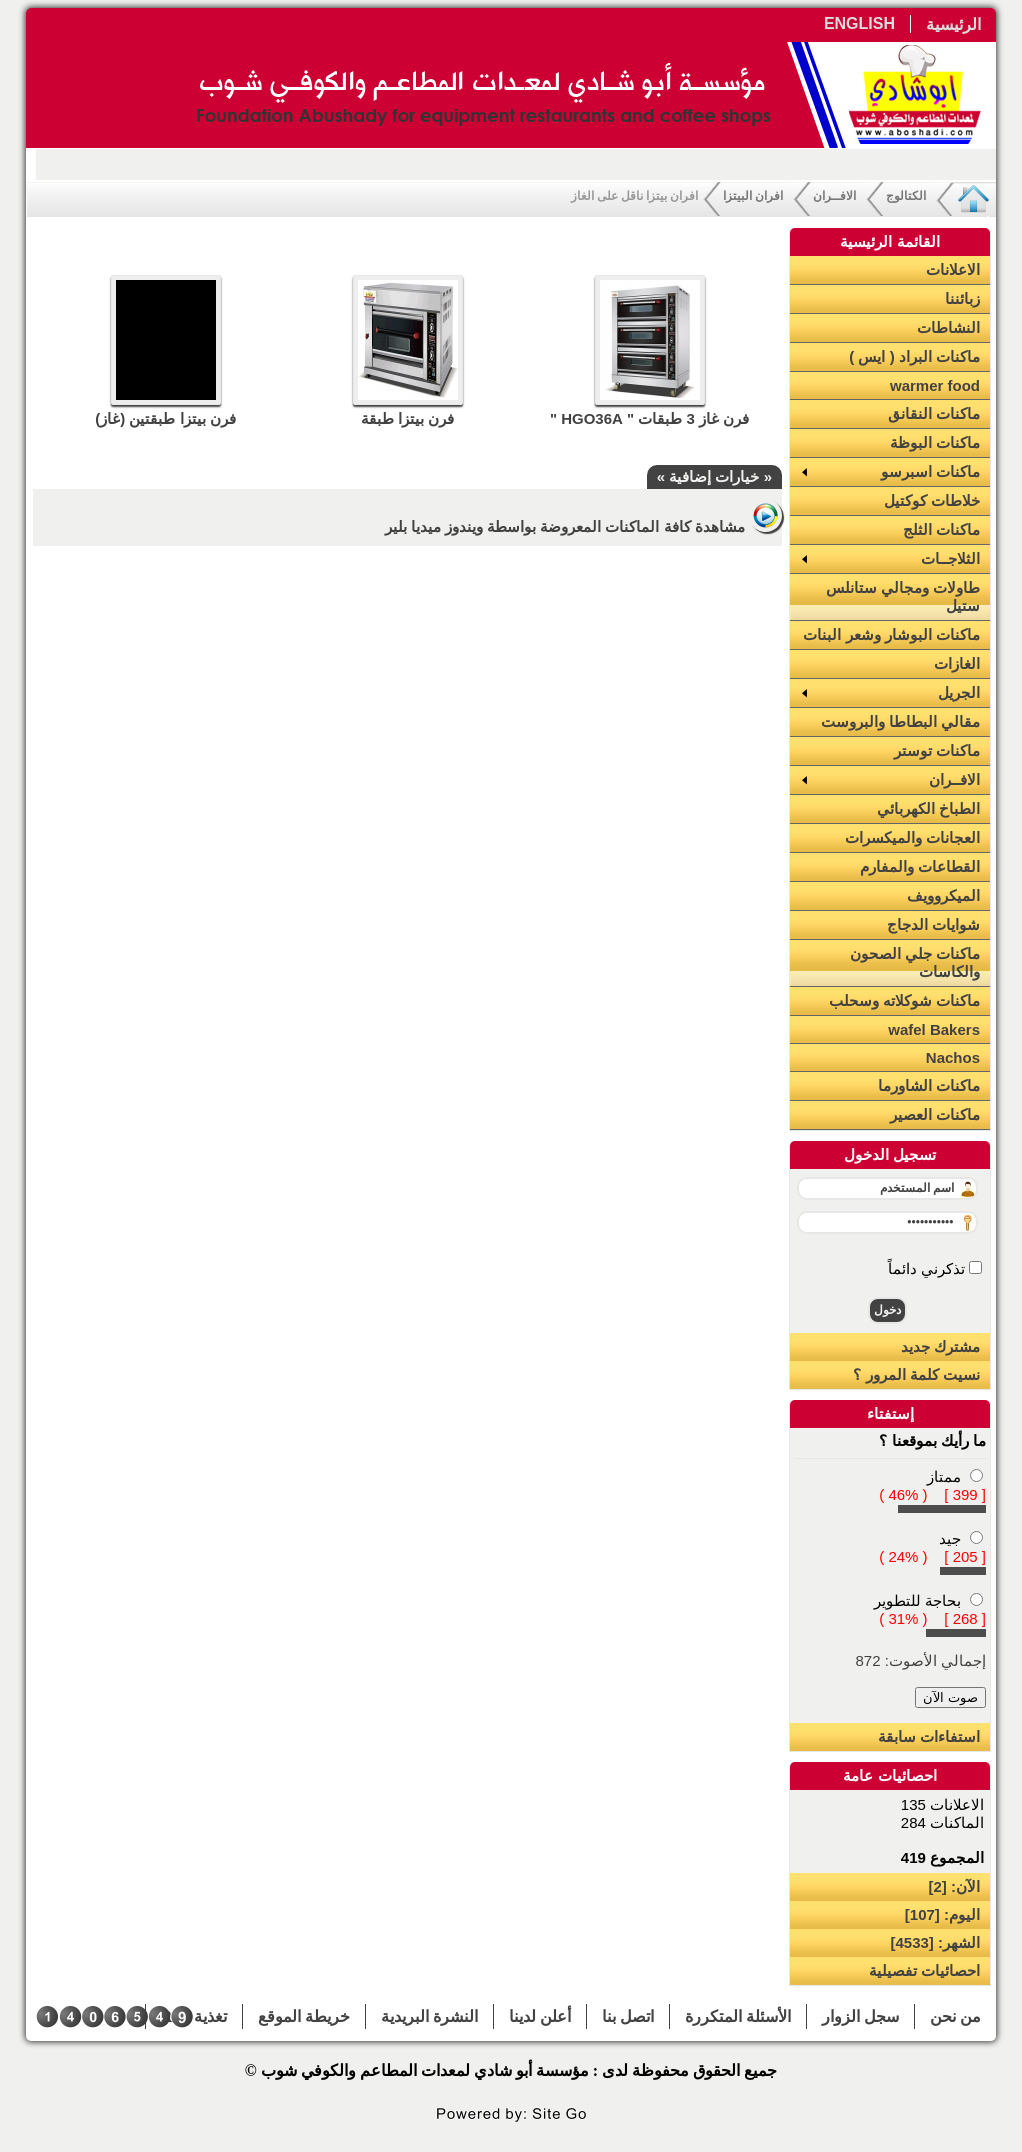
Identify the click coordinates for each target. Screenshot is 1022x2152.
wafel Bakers (934, 1029)
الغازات (957, 663)
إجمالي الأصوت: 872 (920, 1660)
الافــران (834, 196)
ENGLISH (859, 23)
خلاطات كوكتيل (932, 500)
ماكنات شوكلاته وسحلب (904, 1000)
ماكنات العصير (935, 1114)
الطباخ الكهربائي (928, 808)
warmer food (935, 385)
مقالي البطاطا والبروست (900, 721)
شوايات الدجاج (933, 924)
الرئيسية (953, 24)
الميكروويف (943, 895)
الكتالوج (906, 196)
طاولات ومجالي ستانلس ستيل (903, 596)
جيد (950, 1538)
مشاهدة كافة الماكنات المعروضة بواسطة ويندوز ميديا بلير (583, 526)
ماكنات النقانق (934, 413)
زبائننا (962, 298)
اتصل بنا (628, 2016)
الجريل (959, 692)
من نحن (955, 2016)
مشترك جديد (940, 1346)
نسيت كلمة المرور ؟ (916, 1374)
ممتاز (944, 1476)
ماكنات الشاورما (929, 1085)
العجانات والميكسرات (912, 837)
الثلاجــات (950, 558)
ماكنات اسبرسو (930, 471)
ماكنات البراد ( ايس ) (914, 356)
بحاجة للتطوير (917, 1600)
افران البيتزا (753, 196)
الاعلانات (953, 269)
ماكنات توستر (937, 750)
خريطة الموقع (304, 2016)
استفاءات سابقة (929, 1736)
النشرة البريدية (429, 2016)
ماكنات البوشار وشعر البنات (891, 634)
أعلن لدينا (540, 2016)
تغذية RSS (194, 2016)
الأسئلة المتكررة (738, 2016)
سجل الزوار (860, 2016)
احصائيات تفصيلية (924, 1970)
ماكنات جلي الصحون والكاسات (915, 962)
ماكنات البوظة (935, 442)
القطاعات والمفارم (920, 866)
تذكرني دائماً (928, 1268)
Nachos (953, 1057)
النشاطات (948, 327)
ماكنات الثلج (941, 529)
